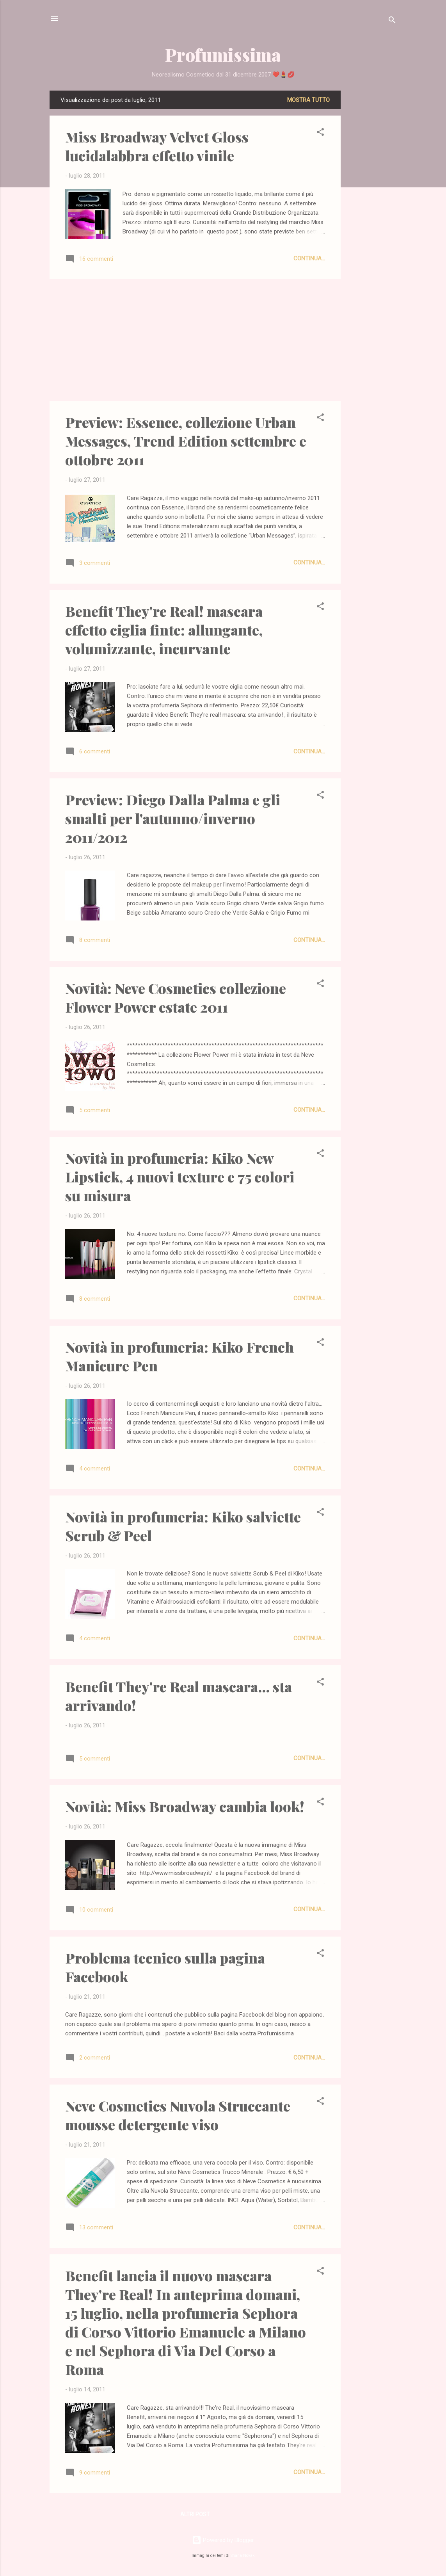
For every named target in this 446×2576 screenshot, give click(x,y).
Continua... (309, 258)
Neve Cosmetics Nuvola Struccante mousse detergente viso (177, 2115)
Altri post (195, 2514)
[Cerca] (392, 21)
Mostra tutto (308, 99)
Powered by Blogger (223, 2540)
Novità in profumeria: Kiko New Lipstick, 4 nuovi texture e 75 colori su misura (179, 1176)
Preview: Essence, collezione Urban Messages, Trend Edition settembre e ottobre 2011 (185, 441)
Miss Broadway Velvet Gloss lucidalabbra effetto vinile (157, 146)
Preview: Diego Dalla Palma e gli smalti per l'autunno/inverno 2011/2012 (172, 818)
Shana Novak (243, 2555)
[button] (320, 133)
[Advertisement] (372, 208)
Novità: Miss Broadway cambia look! (184, 1806)
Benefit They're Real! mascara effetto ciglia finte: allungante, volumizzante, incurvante (164, 630)
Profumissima (223, 54)
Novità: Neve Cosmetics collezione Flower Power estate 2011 (175, 997)
